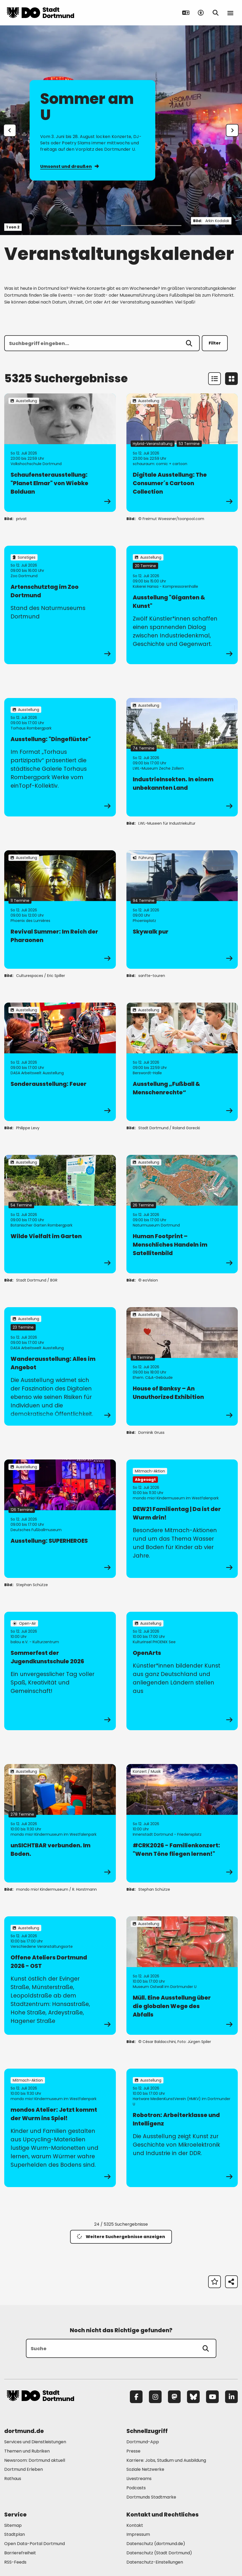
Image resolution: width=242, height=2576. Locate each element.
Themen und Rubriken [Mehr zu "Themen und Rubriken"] (27, 2451)
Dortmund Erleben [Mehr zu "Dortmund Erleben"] (23, 2469)
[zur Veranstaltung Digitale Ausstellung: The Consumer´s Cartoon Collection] (182, 452)
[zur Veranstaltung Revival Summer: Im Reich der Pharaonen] (60, 909)
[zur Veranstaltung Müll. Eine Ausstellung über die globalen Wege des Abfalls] (182, 1975)
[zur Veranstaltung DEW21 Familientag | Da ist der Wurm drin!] (182, 1518)
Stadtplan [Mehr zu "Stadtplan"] (14, 2534)
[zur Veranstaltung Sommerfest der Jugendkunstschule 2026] (60, 1671)
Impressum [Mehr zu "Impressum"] (138, 2534)
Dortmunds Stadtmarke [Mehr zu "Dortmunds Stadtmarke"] (151, 2497)
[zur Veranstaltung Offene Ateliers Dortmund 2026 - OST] (60, 1975)
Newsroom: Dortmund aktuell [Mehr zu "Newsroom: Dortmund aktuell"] (34, 2460)
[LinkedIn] (231, 2396)
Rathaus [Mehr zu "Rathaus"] (12, 2479)
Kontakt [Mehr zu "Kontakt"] (134, 2525)
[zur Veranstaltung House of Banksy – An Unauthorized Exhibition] (182, 1366)
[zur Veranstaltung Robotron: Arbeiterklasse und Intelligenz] (182, 2128)
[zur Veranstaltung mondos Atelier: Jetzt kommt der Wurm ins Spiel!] (60, 2128)
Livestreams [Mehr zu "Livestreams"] (139, 2479)
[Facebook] (136, 2396)
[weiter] (232, 130)
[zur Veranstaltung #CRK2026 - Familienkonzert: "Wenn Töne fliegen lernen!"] (182, 1823)
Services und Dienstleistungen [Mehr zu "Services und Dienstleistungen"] (35, 2442)
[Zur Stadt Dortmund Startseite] (40, 13)
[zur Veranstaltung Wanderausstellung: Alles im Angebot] (60, 1366)
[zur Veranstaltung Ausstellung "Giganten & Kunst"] (182, 605)
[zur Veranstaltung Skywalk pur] (182, 909)
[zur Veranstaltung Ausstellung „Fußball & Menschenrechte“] (182, 1062)
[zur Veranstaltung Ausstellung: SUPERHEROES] (60, 1518)
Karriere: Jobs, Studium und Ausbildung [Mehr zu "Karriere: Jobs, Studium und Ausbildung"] (166, 2460)
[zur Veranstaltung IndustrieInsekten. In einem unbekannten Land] (182, 757)
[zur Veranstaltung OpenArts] (182, 1671)
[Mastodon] (174, 2396)
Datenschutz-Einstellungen (154, 2562)
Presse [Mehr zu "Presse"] (133, 2451)
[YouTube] (212, 2396)
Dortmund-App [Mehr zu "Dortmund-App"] (142, 2442)
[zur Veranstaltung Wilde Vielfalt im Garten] (60, 1214)
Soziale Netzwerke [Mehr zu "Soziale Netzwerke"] (145, 2469)
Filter (215, 343)
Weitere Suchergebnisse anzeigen (121, 2237)
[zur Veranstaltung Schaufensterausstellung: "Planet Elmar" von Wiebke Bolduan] (60, 452)
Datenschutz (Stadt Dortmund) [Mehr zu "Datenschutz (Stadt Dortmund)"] (159, 2553)
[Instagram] (155, 2396)
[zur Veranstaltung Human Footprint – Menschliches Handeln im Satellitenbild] (182, 1214)
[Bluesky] (193, 2396)
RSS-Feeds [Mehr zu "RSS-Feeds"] (15, 2562)
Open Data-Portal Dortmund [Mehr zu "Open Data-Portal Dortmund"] (34, 2544)
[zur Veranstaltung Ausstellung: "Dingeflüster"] (60, 757)
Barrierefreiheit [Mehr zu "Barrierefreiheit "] (20, 2553)
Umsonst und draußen (69, 166)
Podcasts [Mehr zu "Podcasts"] (136, 2488)
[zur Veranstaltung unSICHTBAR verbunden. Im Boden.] (60, 1823)
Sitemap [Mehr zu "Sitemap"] (13, 2525)
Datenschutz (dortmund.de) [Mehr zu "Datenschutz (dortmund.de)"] (155, 2544)
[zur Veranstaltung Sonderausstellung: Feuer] (60, 1062)
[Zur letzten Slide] (9, 130)
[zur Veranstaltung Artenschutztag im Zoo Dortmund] (60, 605)
